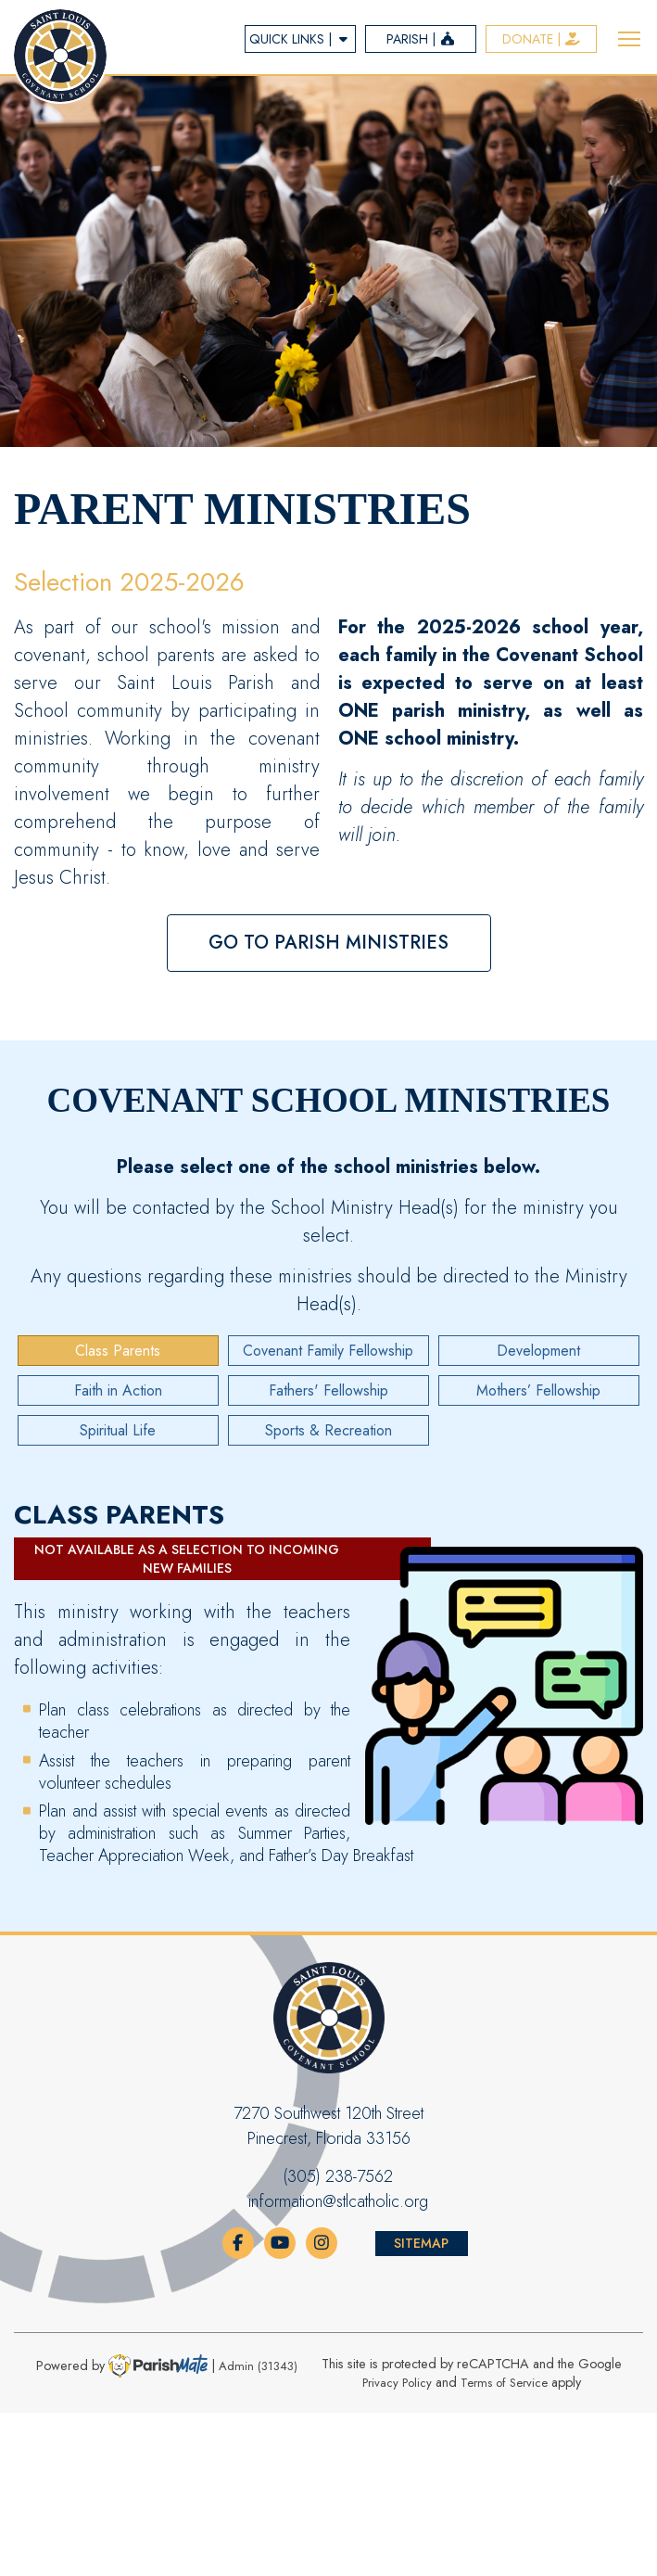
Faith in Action (118, 1390)
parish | (421, 39)
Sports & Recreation (328, 1430)
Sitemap (421, 2243)
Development (538, 1350)
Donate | (541, 39)
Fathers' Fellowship (328, 1390)
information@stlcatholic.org (338, 2201)
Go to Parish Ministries (328, 942)
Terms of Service (504, 2382)
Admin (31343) (258, 2366)
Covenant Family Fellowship (328, 1350)
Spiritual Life (118, 1430)
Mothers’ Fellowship (538, 1390)
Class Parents (117, 1350)
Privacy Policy (397, 2382)
